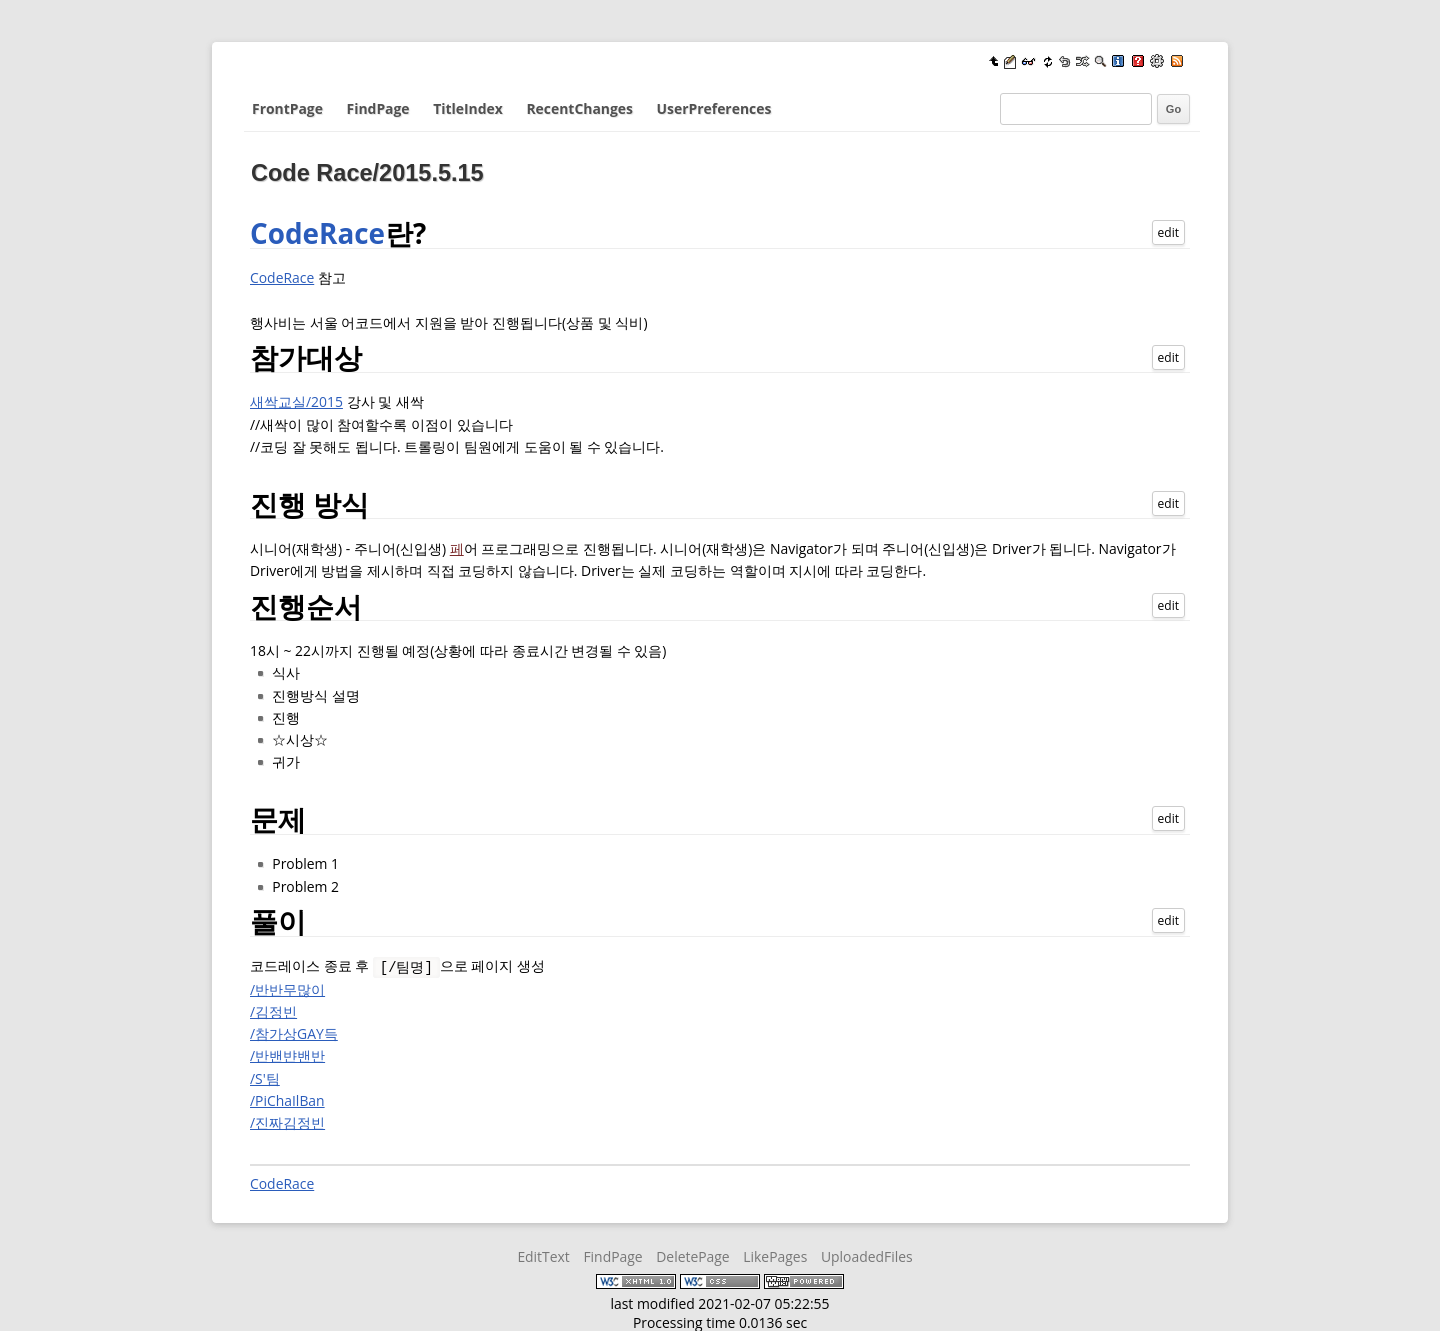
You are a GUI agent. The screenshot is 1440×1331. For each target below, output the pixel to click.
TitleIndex (468, 108)
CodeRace (317, 233)
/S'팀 (265, 1077)
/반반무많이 (287, 988)
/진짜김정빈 (287, 1121)
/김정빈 (273, 1010)
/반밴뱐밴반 (287, 1054)
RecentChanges (579, 108)
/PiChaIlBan (287, 1099)
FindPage (378, 108)
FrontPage (287, 108)
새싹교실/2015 (296, 401)
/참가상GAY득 (294, 1032)
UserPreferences (714, 108)
